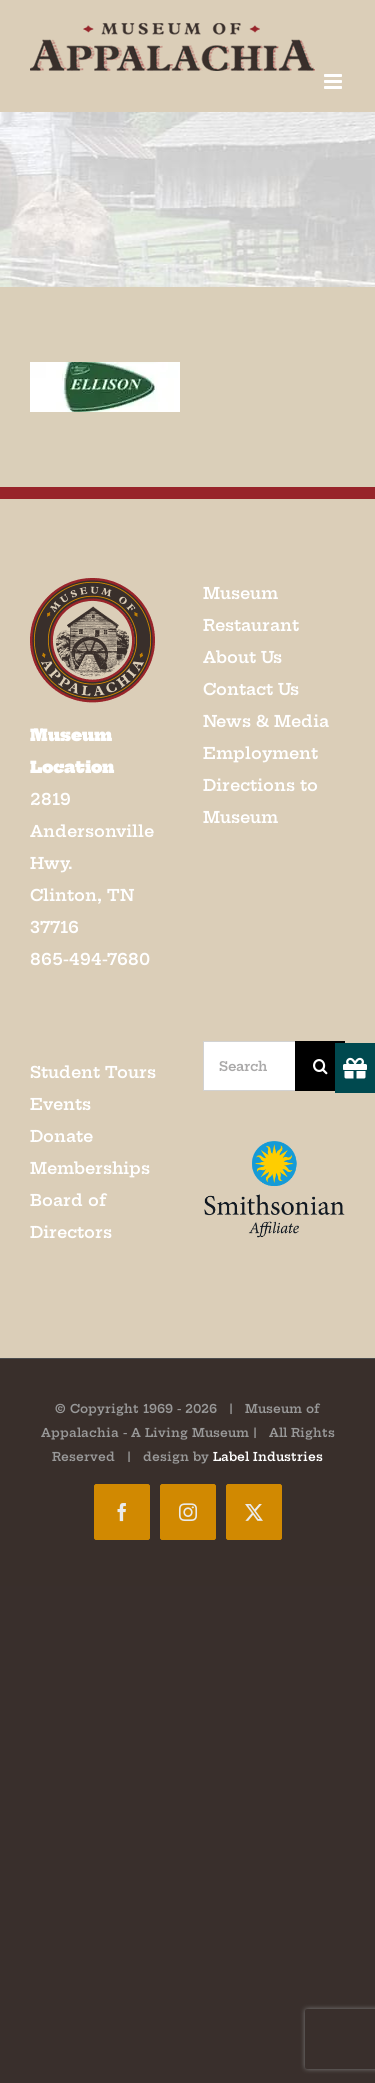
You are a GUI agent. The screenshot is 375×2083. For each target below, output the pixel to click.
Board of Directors (71, 1216)
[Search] (320, 1066)
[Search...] (249, 1066)
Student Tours (93, 1072)
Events (60, 1104)
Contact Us (251, 689)
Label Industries (268, 1456)
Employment (260, 753)
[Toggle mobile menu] (334, 81)
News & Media (266, 721)
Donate (61, 1136)
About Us (242, 657)
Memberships (90, 1168)
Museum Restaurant (251, 609)
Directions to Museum (260, 801)
